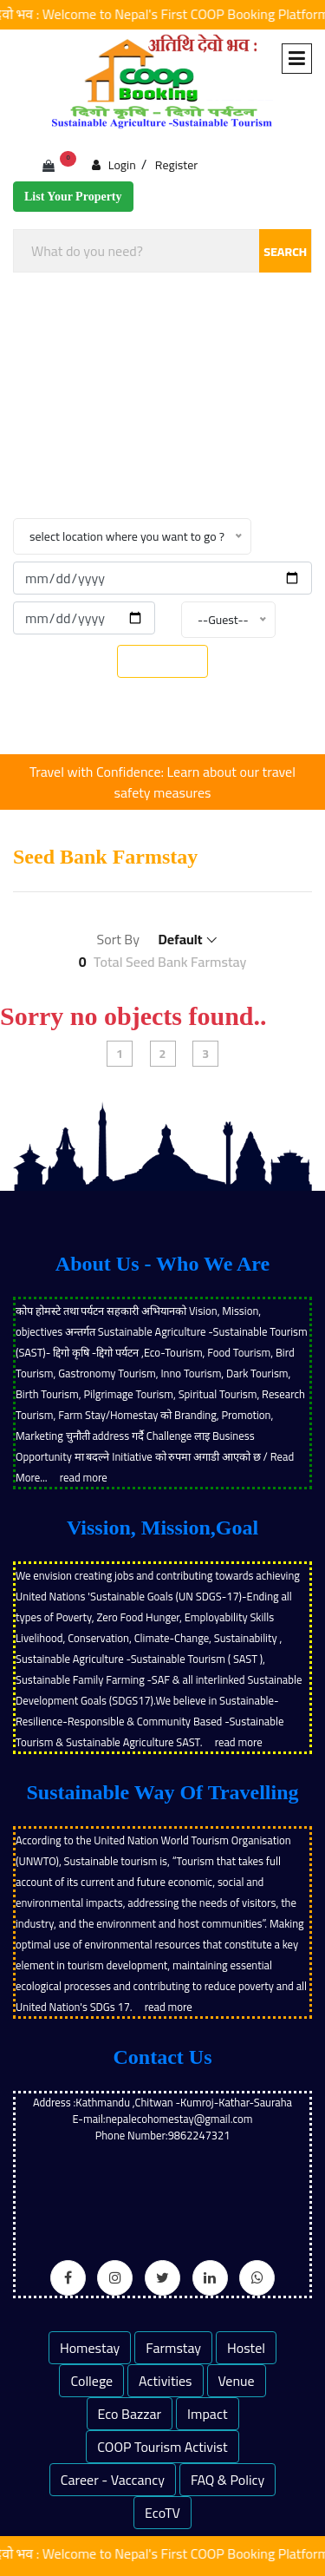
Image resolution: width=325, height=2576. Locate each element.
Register (176, 165)
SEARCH (285, 251)
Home (95, 458)
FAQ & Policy (227, 2480)
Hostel (246, 2348)
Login (114, 164)
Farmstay (173, 2348)
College (91, 2381)
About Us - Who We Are (162, 1263)
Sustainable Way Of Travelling (162, 1792)
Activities (165, 2381)
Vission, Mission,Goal (162, 1527)
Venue (236, 2381)
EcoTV (162, 2513)
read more (83, 1477)
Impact (207, 2414)
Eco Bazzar (130, 2414)
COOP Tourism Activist (162, 2447)
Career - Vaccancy (113, 2480)
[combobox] (162, 251)
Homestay (90, 2348)
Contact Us (163, 2057)
